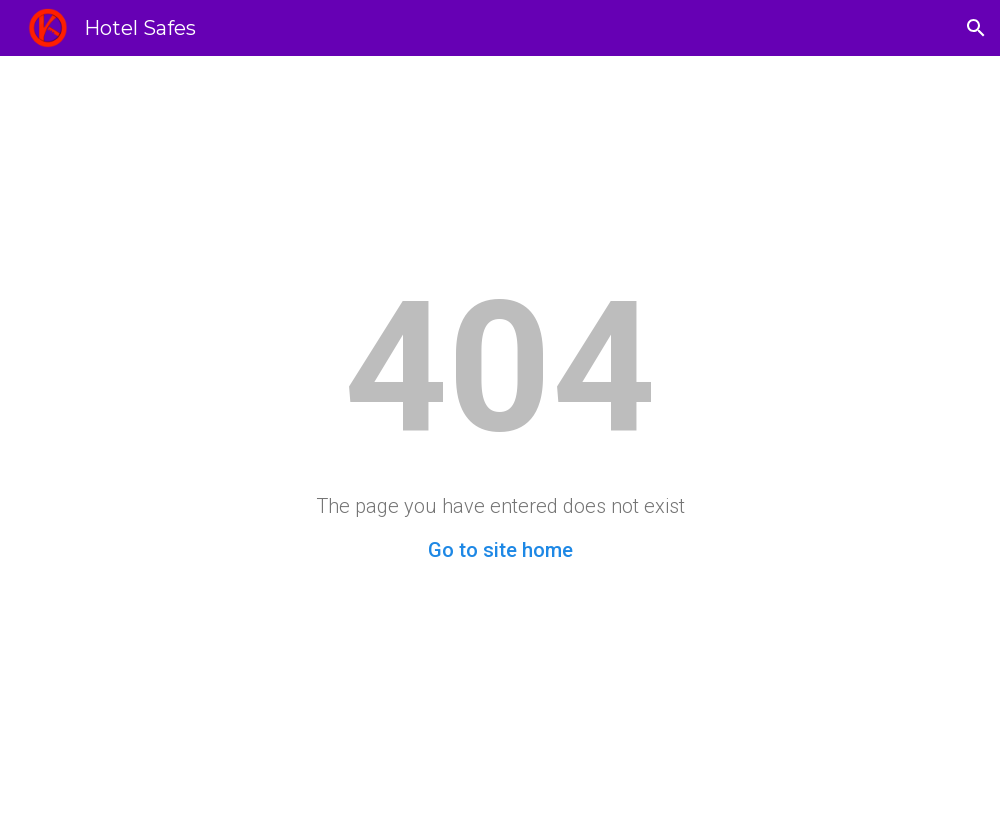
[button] (976, 28)
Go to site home (500, 550)
